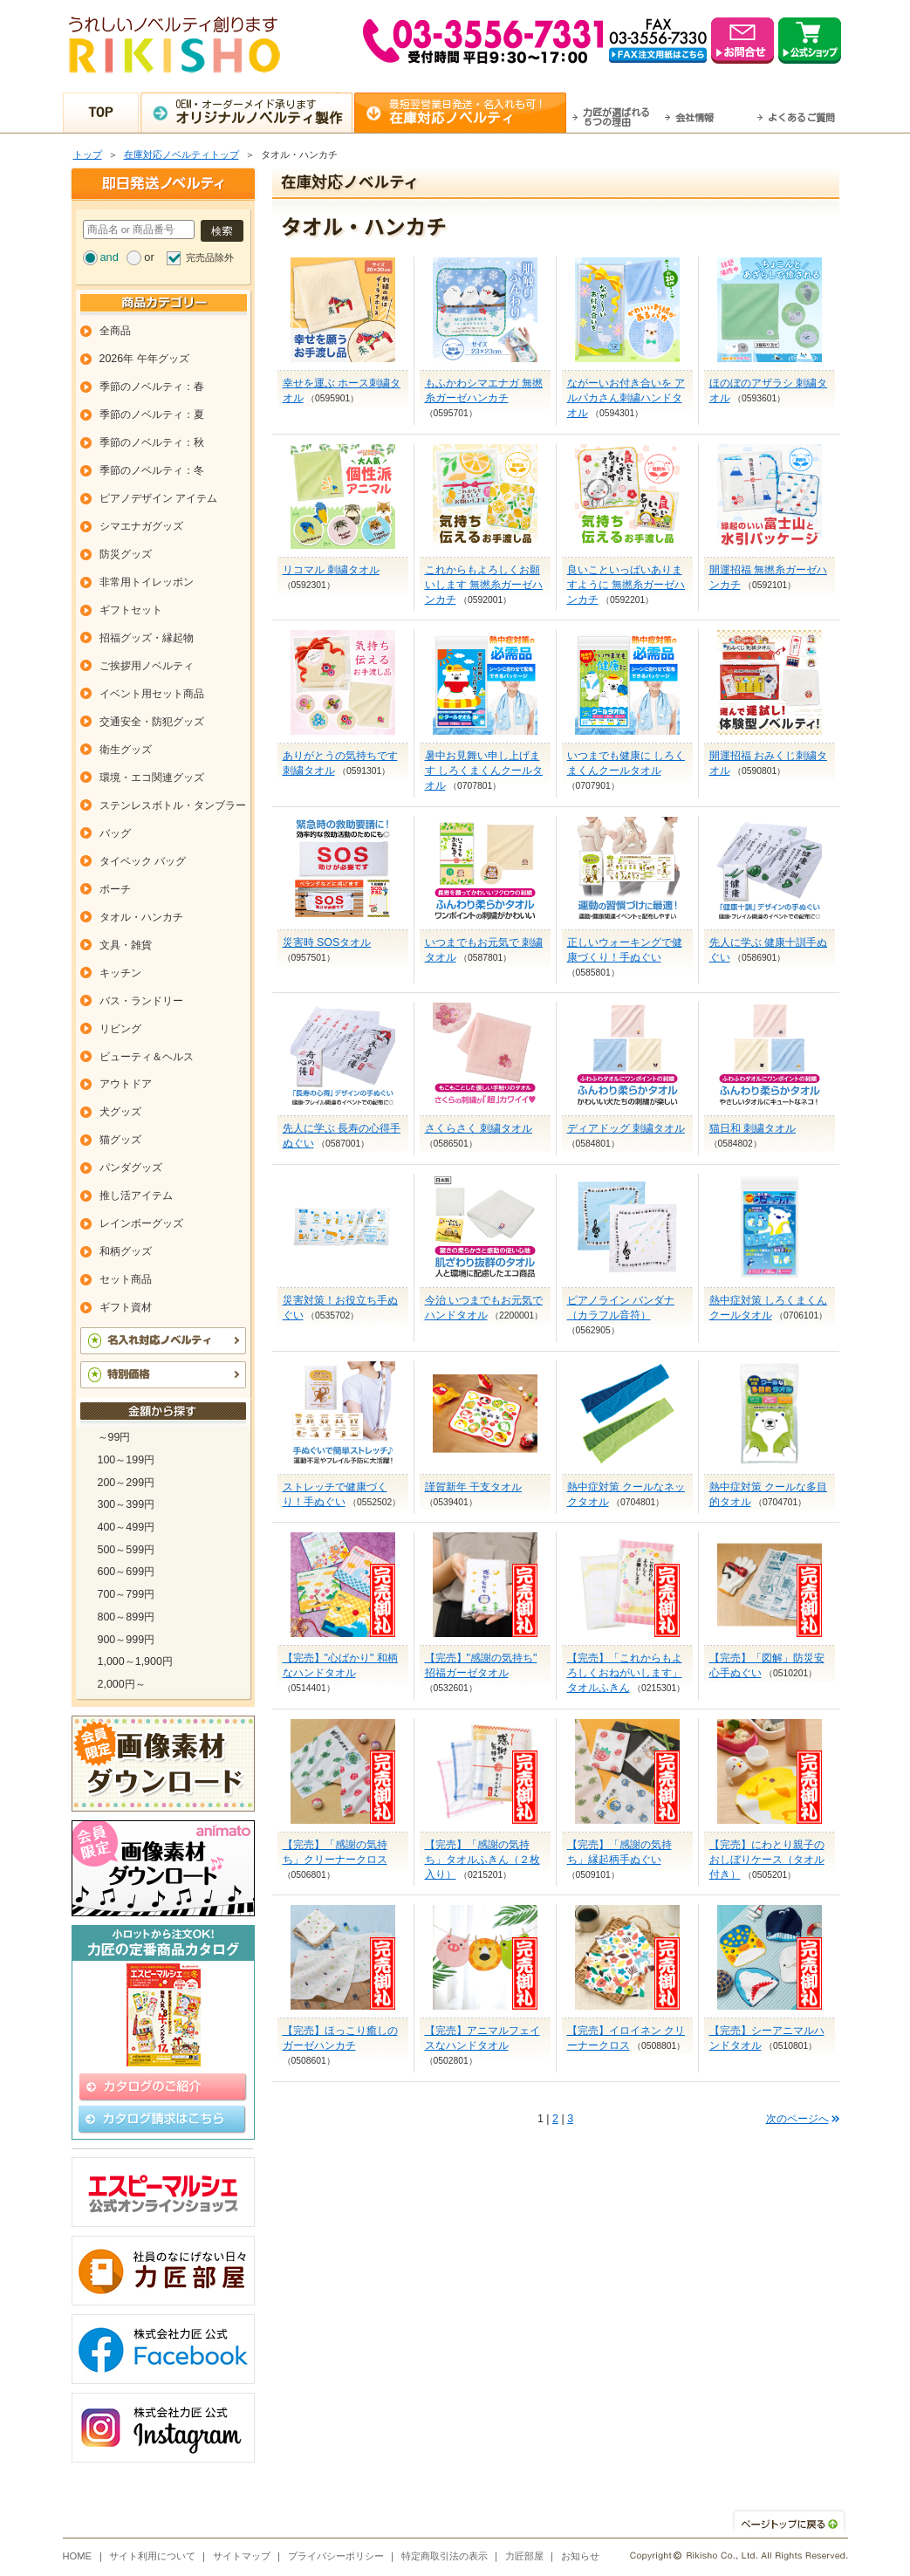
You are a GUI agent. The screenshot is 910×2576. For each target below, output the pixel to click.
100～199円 (126, 1460)
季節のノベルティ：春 (151, 386)
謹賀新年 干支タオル (473, 1487)
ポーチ (115, 889)
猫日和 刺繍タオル (752, 1128)
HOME (77, 2556)
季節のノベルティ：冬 (151, 470)
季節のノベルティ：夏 (151, 414)
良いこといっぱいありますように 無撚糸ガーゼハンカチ (626, 585)
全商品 (115, 331)
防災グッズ (125, 554)
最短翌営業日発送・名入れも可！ (476, 112)
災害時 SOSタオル (327, 942)
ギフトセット (130, 610)
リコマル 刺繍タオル (331, 570)
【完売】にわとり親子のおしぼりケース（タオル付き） (766, 1860)
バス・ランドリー (141, 1001)
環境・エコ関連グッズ (151, 777)
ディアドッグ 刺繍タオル (626, 1128)
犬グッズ (120, 1112)
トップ (87, 154)
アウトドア (125, 1084)
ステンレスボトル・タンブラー (172, 805)
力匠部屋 (524, 2556)
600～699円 (126, 1571)
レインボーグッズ (141, 1223)
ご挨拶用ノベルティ (146, 666)
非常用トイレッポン (146, 582)
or (149, 257)
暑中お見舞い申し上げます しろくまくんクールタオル (484, 770)
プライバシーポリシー (336, 2556)
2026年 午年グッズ (144, 359)
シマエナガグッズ (141, 526)
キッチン (120, 973)
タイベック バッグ (142, 861)
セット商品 (125, 1279)
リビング (120, 1029)
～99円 (114, 1437)
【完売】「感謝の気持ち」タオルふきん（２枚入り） (482, 1860)
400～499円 (126, 1527)
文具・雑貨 (125, 945)
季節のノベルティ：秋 (151, 442)
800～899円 (126, 1617)
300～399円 (126, 1504)
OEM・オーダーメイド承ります (263, 112)
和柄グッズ (125, 1251)
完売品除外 (210, 257)
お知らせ (580, 2556)
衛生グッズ (125, 749)
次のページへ (797, 2119)
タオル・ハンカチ (141, 917)
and (109, 257)
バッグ (115, 833)
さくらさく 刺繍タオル (478, 1128)
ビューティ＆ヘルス (146, 1057)
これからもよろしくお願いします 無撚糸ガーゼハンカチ (484, 585)
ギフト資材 (125, 1307)
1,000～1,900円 (135, 1661)
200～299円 (126, 1482)
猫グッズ (120, 1140)
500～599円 (126, 1550)
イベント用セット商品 (151, 694)
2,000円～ (122, 1684)
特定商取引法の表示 (444, 2556)
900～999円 (126, 1640)
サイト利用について (152, 2556)
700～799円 (126, 1594)
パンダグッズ (130, 1167)
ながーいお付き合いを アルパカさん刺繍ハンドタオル (626, 398)
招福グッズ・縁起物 (146, 638)
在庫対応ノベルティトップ (181, 154)
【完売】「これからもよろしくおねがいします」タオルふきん (624, 1673)
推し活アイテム (136, 1195)
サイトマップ (241, 2556)
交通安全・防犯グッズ (151, 722)
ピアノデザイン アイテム (158, 498)
